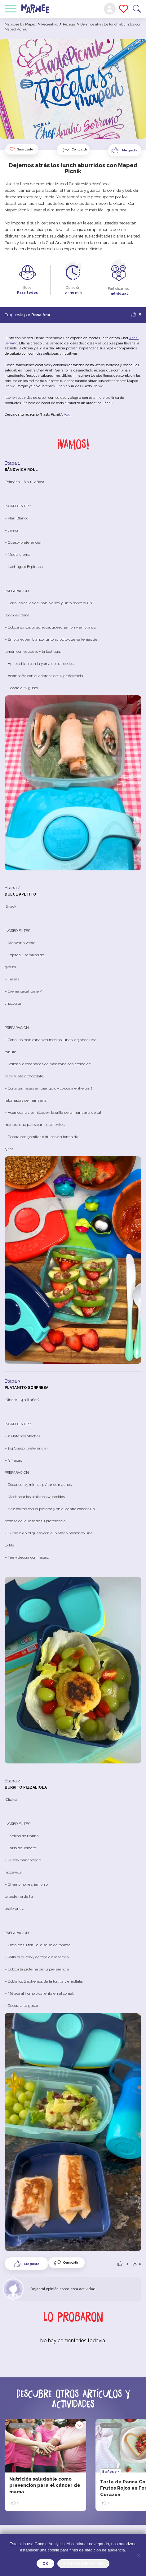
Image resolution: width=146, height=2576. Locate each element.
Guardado (21, 149)
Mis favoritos (123, 9)
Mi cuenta (110, 9)
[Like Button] (124, 150)
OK (45, 2563)
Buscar (137, 9)
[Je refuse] (138, 2555)
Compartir (79, 149)
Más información (83, 2563)
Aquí (67, 414)
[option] (45, 2465)
